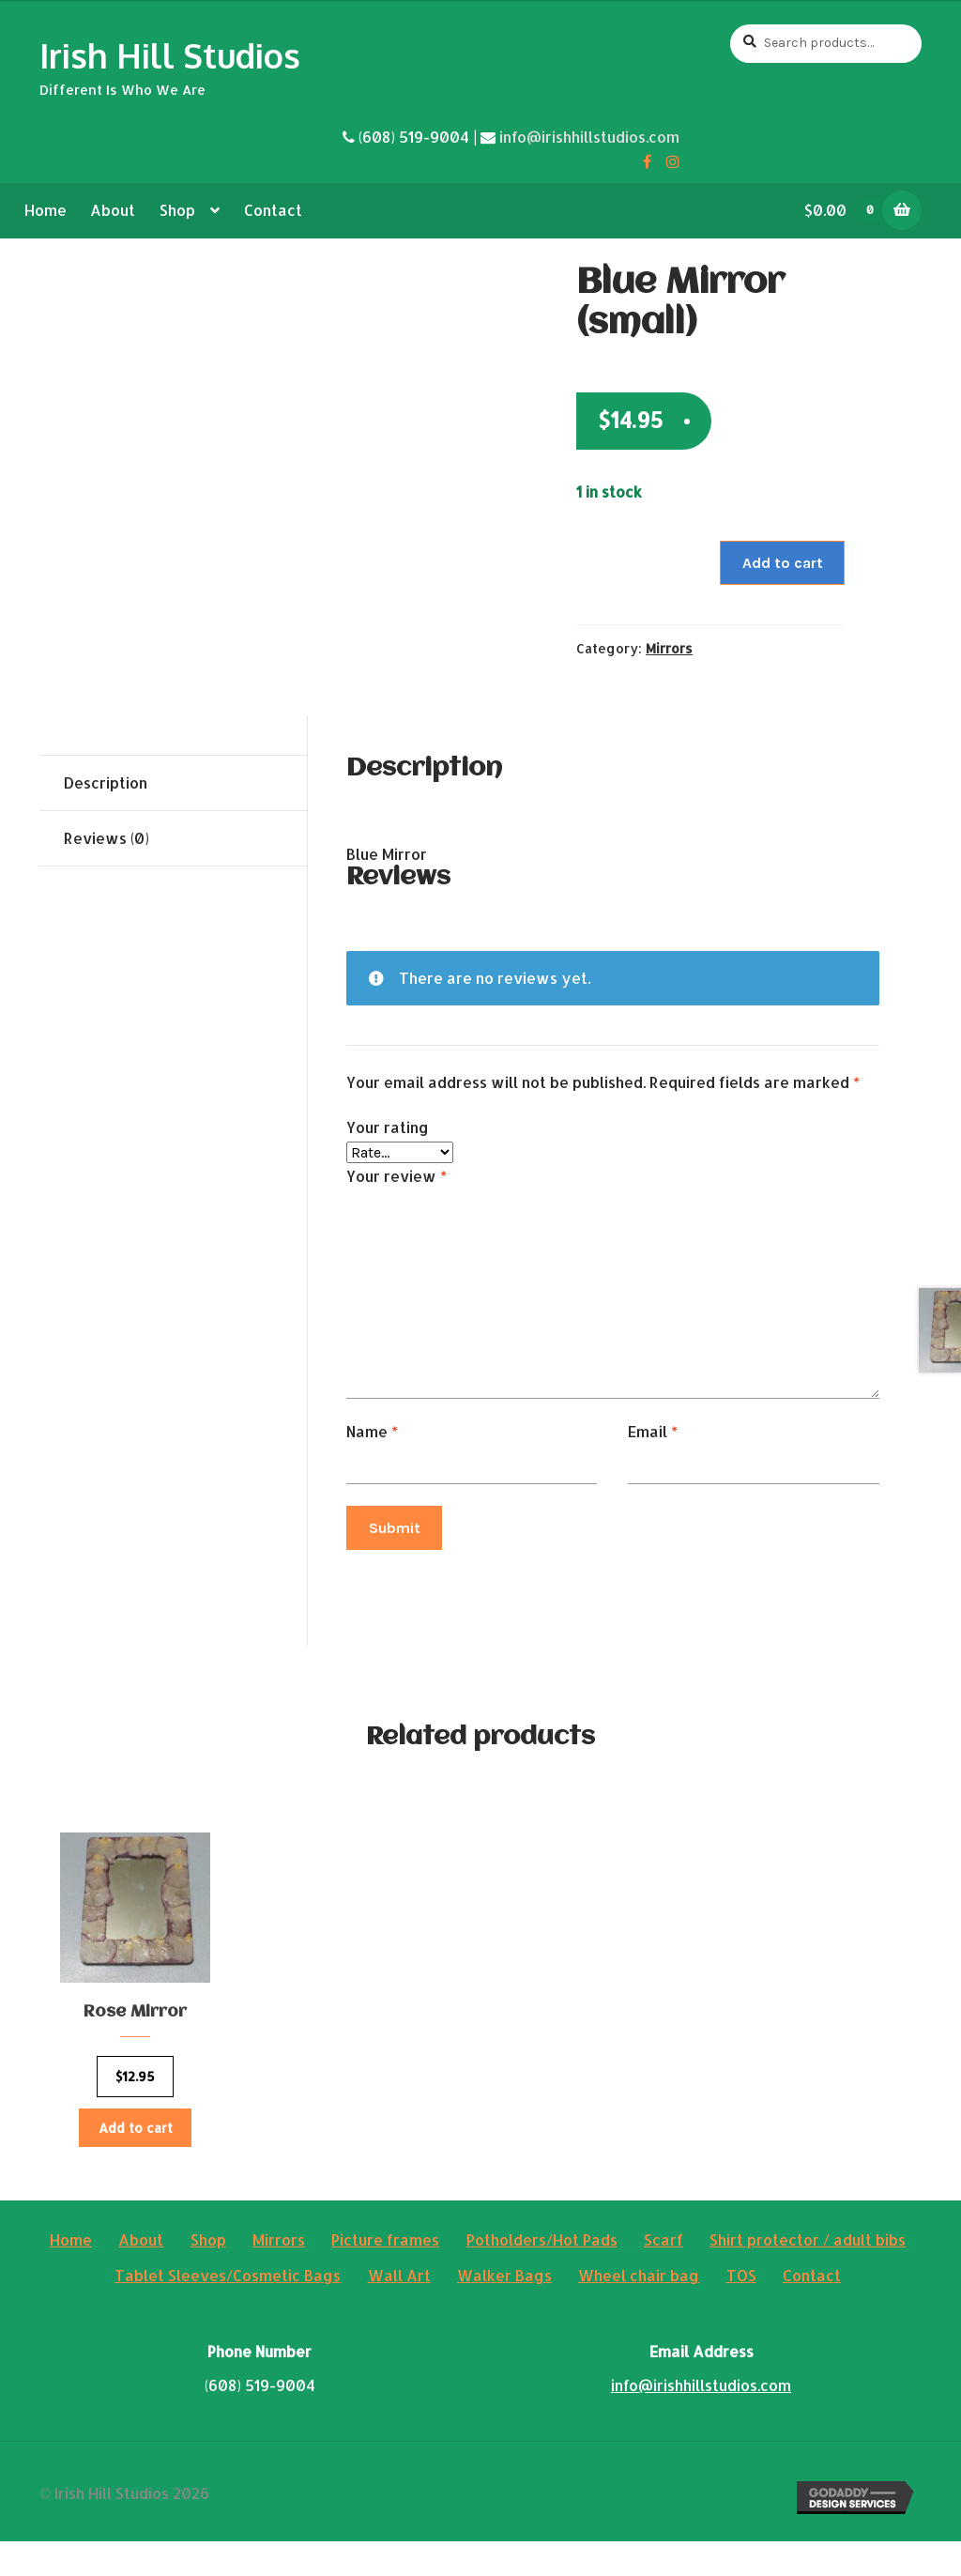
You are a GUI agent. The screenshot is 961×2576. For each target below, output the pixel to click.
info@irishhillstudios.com (589, 136)
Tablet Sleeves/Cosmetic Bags (227, 2310)
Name (372, 1431)
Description (105, 782)
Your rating (387, 1127)
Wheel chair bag (638, 2310)
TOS (741, 2310)
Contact (273, 210)
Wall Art (399, 2310)
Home (45, 210)
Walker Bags (504, 2310)
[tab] (173, 783)
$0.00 (850, 209)
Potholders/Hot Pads (542, 2274)
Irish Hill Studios (169, 55)
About (112, 210)
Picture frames (385, 2274)
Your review (396, 1176)
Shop (177, 210)
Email (653, 1431)
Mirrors (669, 648)
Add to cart (782, 563)
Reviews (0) (106, 838)
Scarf (663, 2274)
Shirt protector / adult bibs (807, 2274)
